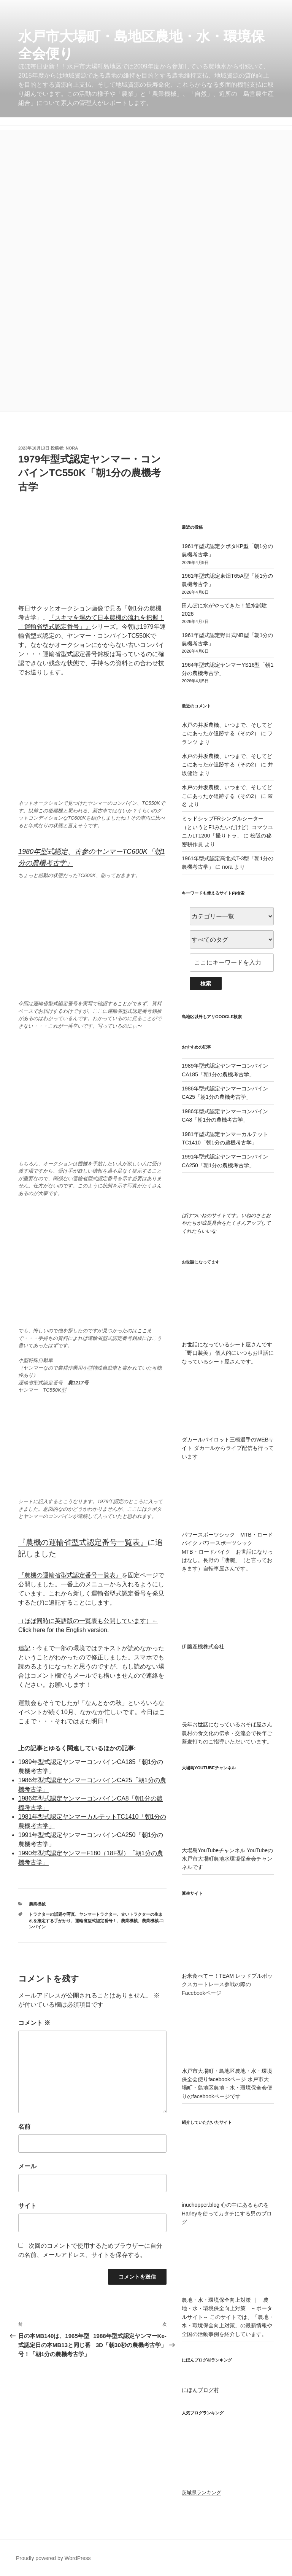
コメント (34, 2023)
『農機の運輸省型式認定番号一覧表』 (83, 1542)
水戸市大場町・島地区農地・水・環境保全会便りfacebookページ (228, 2070)
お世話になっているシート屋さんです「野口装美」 (228, 1344)
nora (72, 448)
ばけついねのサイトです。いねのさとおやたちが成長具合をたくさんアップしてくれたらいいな (226, 1223)
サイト (27, 2206)
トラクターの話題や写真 (52, 1914)
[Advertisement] (146, 183)
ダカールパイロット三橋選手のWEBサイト (228, 1439)
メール (27, 2166)
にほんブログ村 (200, 2390)
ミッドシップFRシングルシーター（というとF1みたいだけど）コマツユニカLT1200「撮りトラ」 (227, 827)
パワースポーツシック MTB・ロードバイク (228, 1534)
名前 (24, 2126)
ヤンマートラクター (98, 1914)
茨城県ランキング (201, 2492)
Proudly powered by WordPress (53, 2558)
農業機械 (37, 1904)
